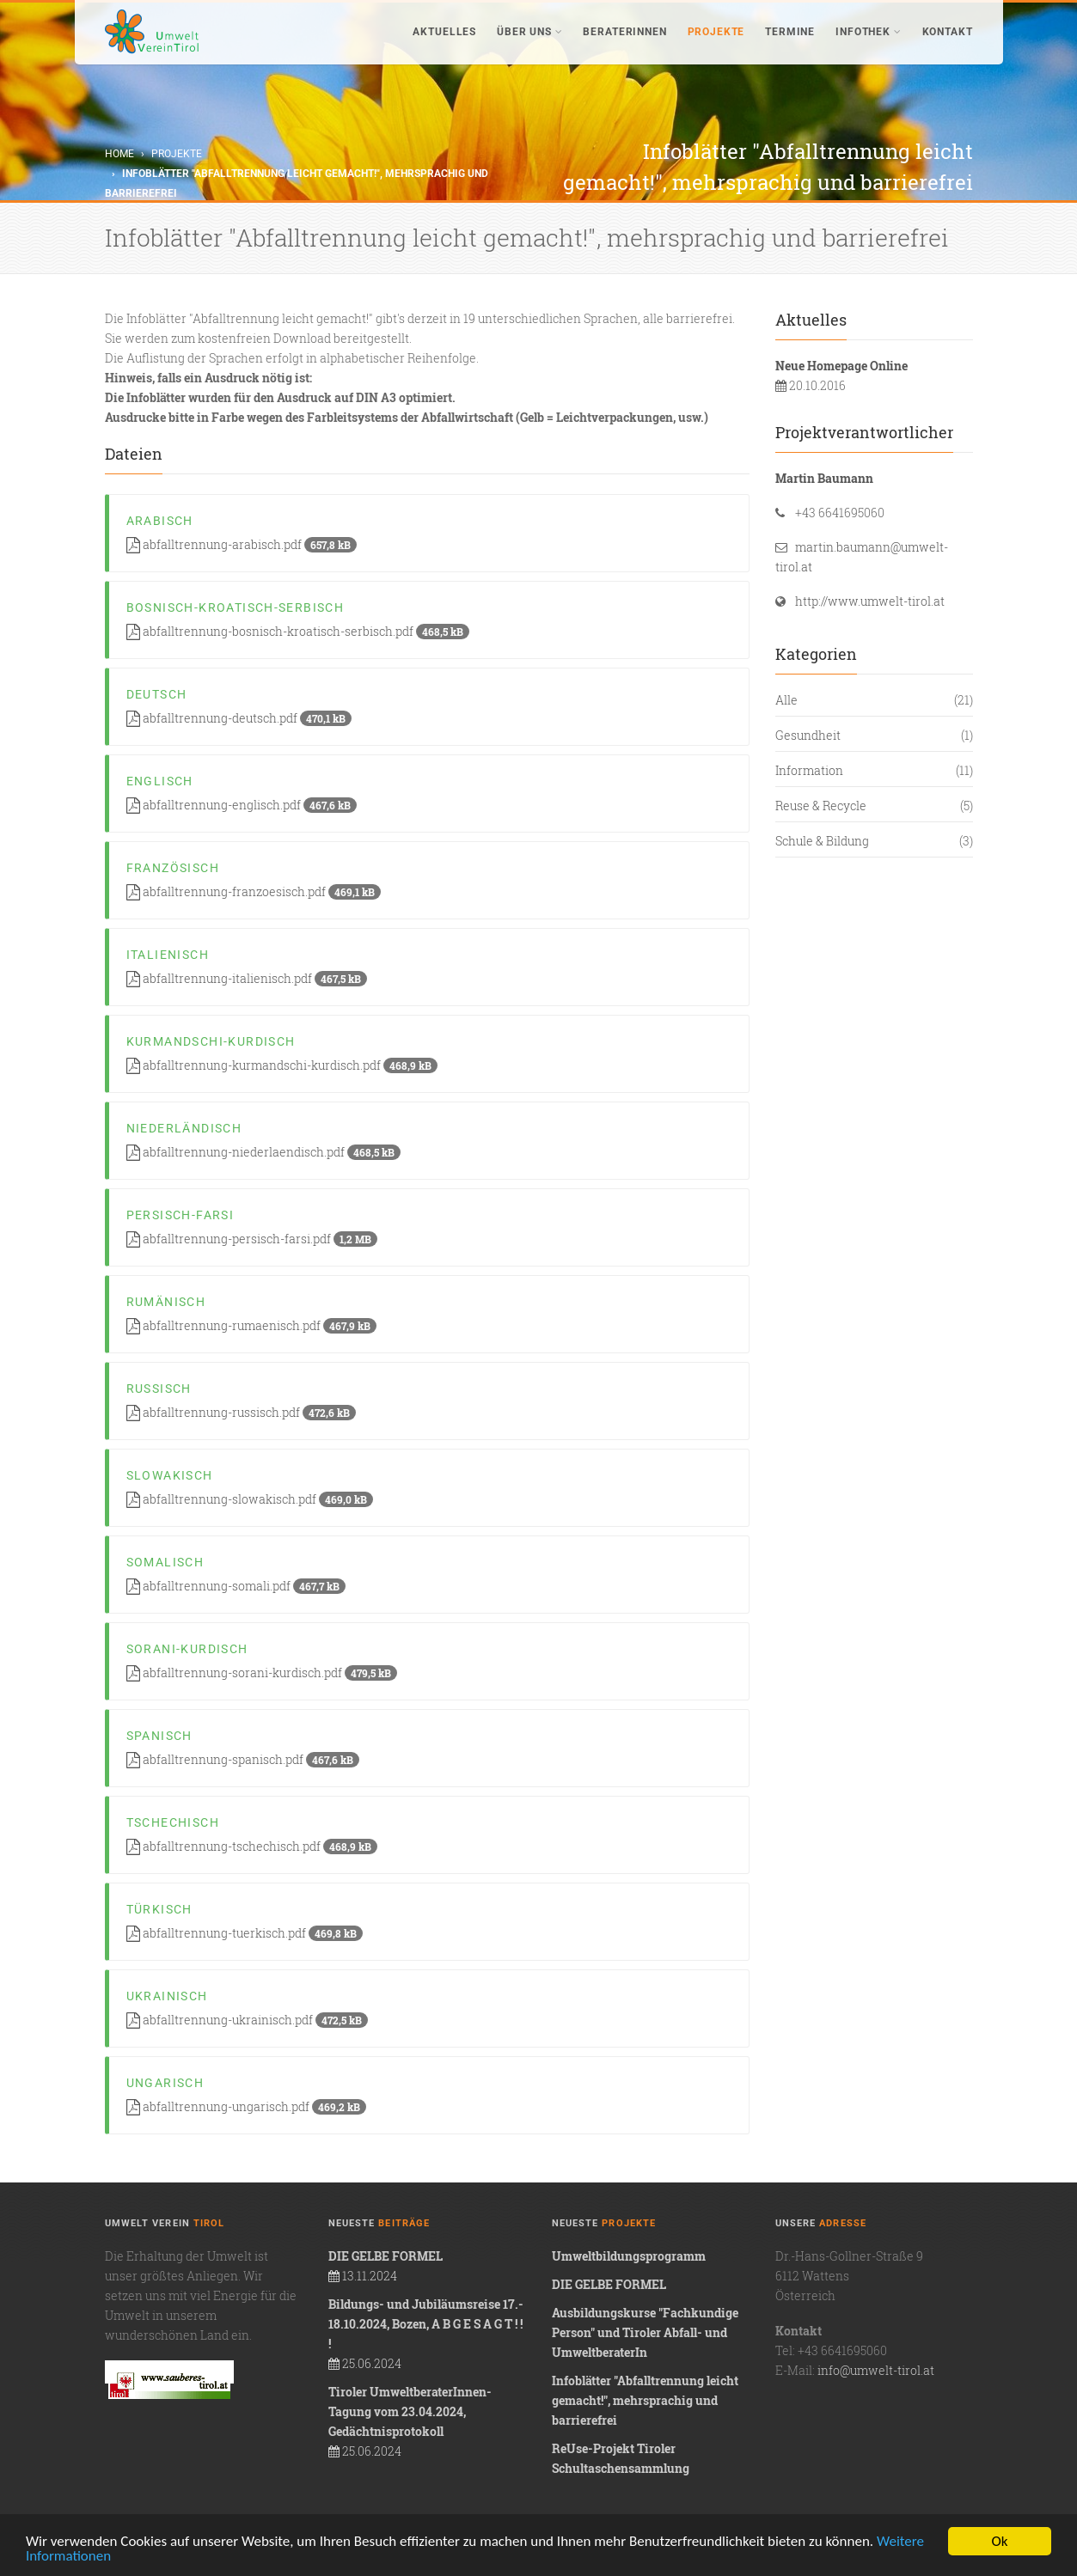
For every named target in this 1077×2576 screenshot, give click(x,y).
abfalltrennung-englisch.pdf (241, 805)
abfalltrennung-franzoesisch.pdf (253, 891)
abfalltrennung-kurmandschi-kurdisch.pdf (282, 1065)
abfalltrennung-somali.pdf (236, 1586)
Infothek (868, 32)
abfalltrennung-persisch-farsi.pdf (251, 1238)
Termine (790, 32)
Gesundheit (808, 735)
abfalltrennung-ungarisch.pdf (246, 2106)
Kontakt (947, 32)
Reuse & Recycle (820, 805)
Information (809, 770)
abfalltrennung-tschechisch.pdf (251, 1846)
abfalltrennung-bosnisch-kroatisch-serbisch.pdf (297, 631)
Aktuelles (444, 32)
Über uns (529, 32)
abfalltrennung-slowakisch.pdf (249, 1499)
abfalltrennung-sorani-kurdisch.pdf (261, 1672)
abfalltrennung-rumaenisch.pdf (251, 1325)
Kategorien (816, 654)
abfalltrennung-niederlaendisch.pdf (263, 1152)
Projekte (716, 32)
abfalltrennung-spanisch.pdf (242, 1759)
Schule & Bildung (822, 841)
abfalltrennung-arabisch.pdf (241, 544)
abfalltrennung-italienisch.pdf (246, 978)
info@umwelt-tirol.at (875, 2370)
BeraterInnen (624, 32)
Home (119, 154)
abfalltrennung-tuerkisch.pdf (244, 1933)
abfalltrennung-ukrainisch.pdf (247, 2019)
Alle (786, 700)
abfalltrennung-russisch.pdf (241, 1412)
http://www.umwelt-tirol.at (870, 601)
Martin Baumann (824, 478)
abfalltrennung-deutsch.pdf (239, 718)
